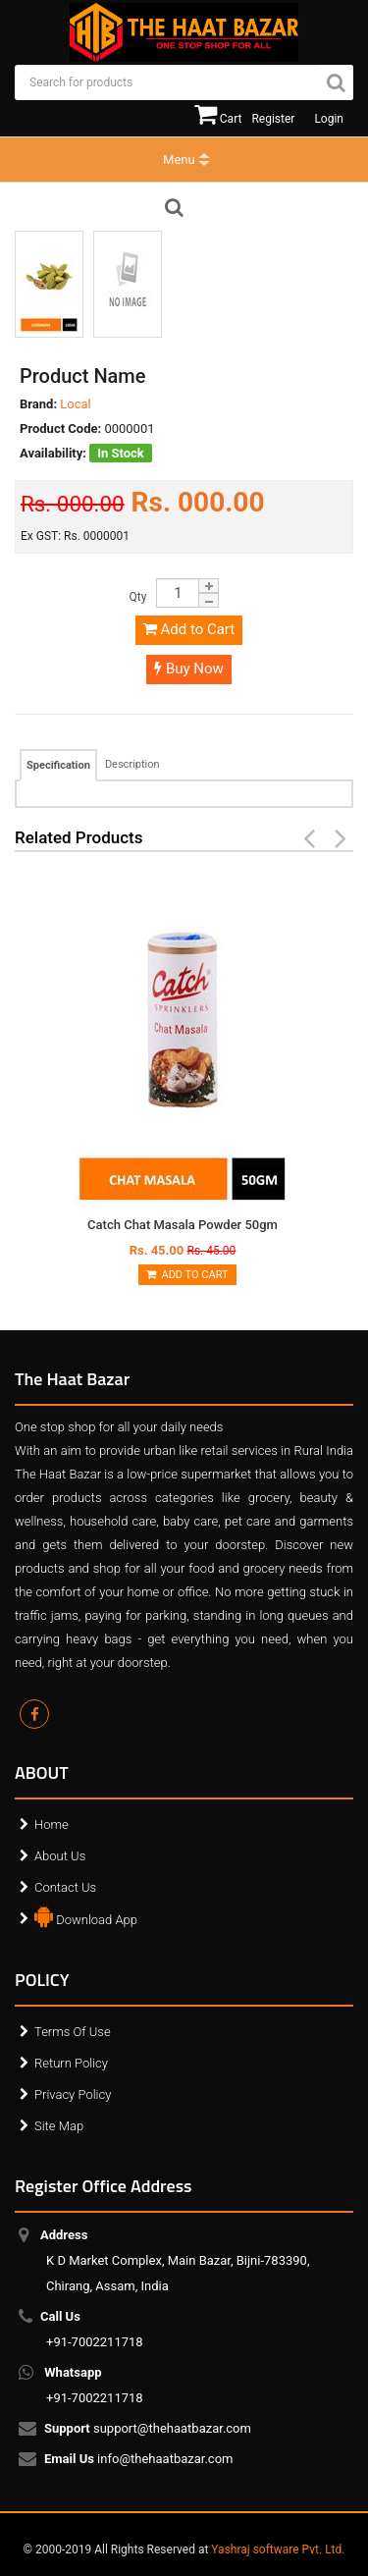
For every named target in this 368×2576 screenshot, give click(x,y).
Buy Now (189, 668)
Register (272, 119)
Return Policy (71, 2063)
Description (132, 764)
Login (328, 119)
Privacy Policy (72, 2094)
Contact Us (65, 1887)
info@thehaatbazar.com (140, 2459)
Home (51, 1824)
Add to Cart (189, 629)
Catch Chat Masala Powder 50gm (182, 1224)
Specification (58, 765)
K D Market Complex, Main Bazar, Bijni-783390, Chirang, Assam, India (177, 2260)
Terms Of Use (72, 2031)
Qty (138, 597)
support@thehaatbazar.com (148, 2429)
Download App (85, 1915)
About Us (59, 1856)
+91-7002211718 (94, 2329)
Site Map (58, 2126)
